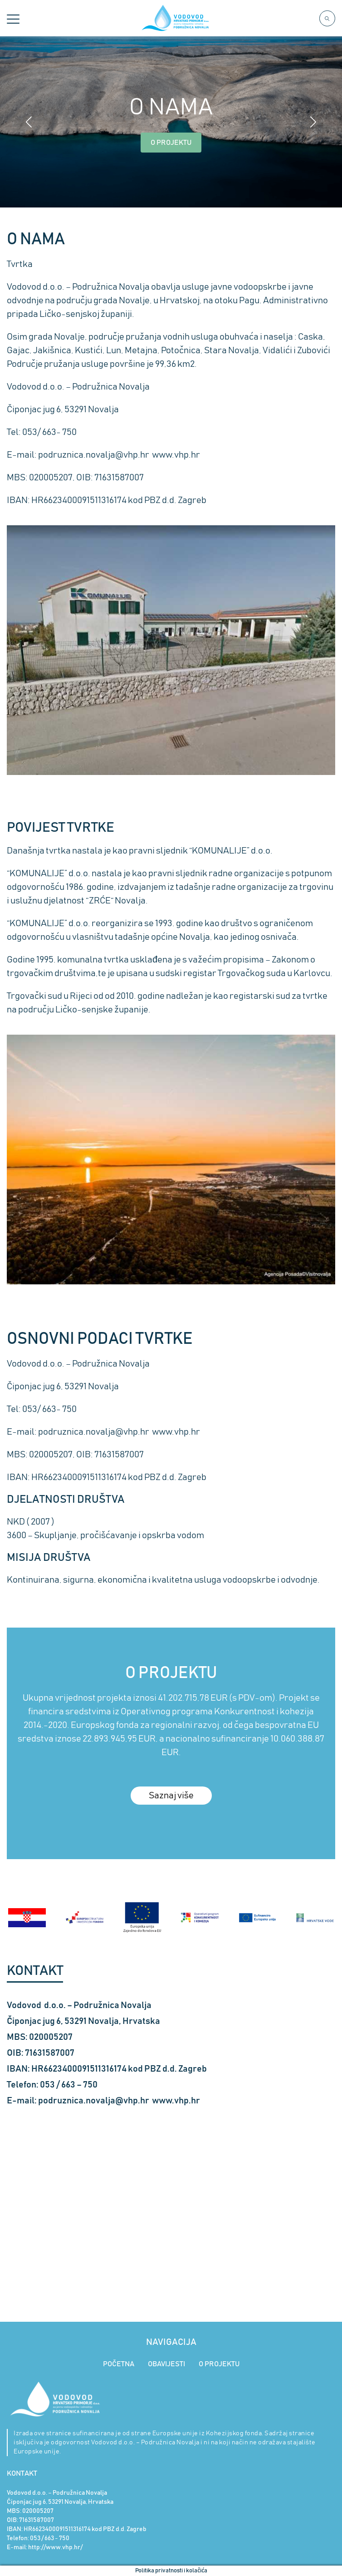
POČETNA (118, 2364)
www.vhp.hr (176, 454)
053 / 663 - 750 (49, 2538)
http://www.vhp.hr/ (55, 2547)
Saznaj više (171, 1795)
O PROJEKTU (171, 142)
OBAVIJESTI (166, 2364)
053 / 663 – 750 (69, 2084)
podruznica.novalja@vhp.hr (93, 454)
